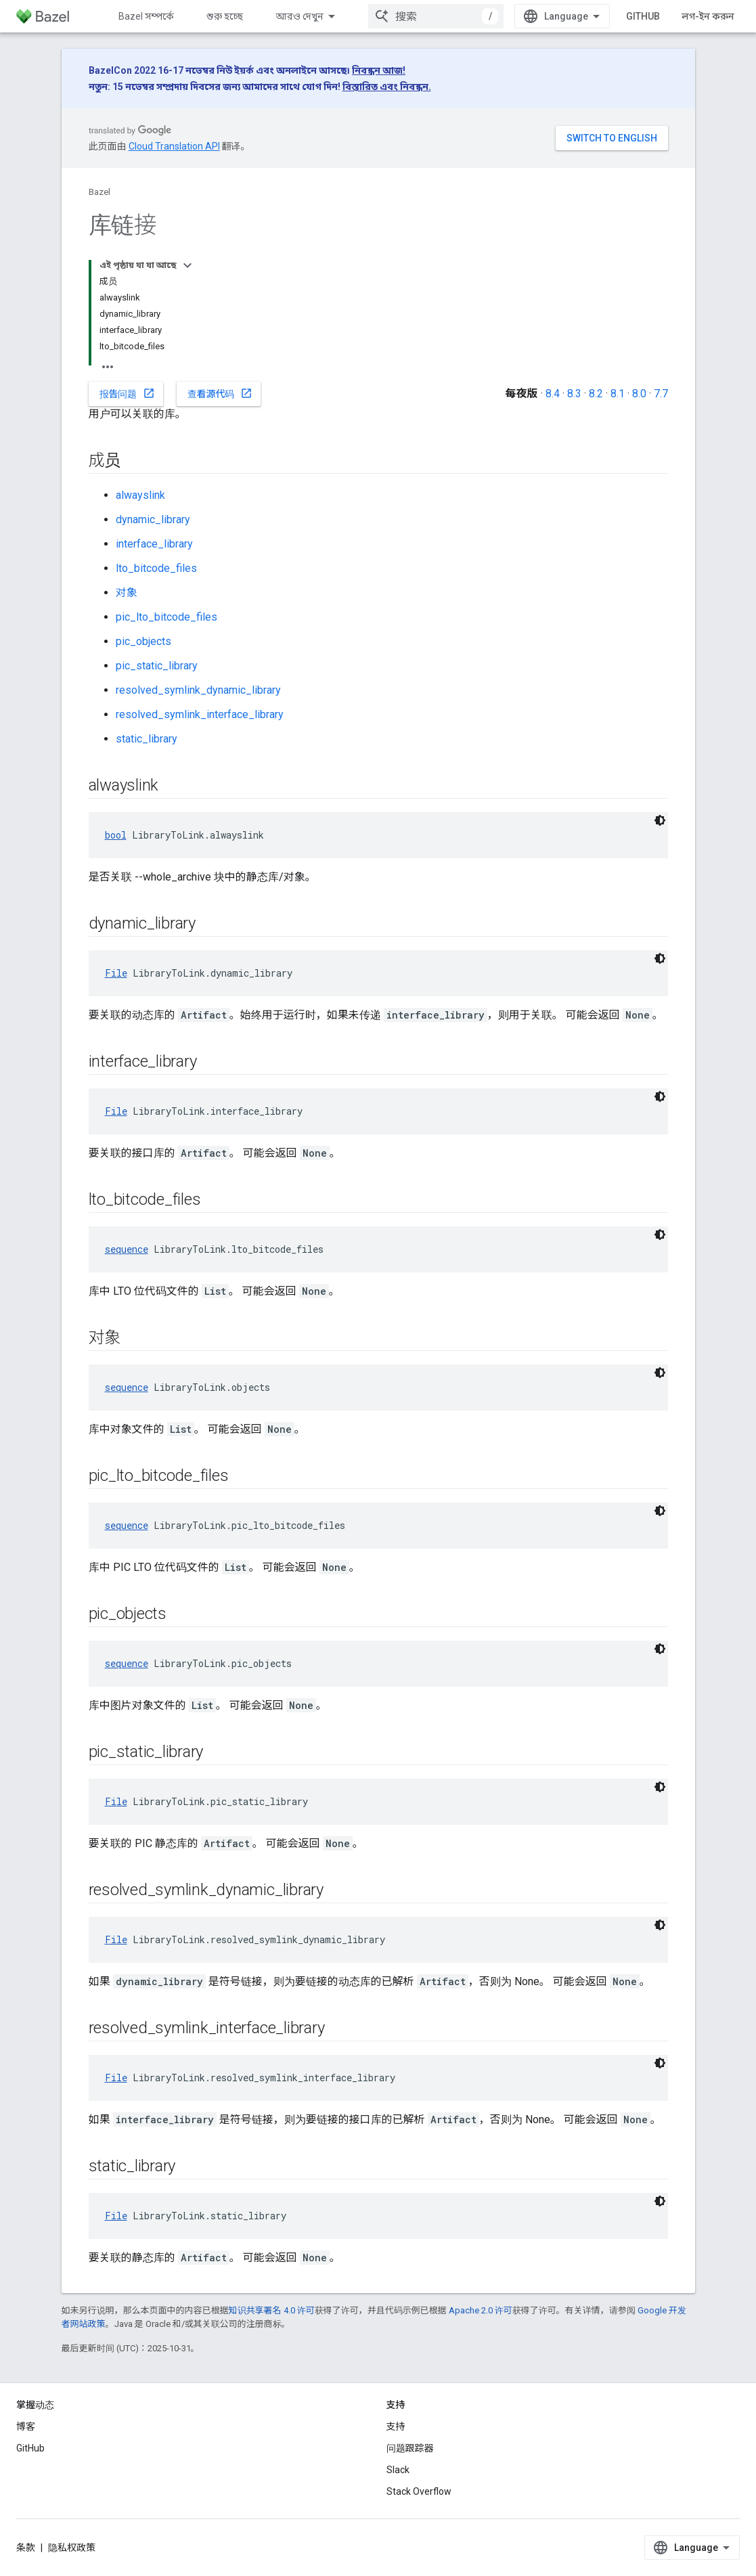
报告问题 (127, 393)
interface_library (154, 543)
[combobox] (436, 16)
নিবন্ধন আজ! (378, 70)
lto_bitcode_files (156, 568)
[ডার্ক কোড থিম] (660, 820)
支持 (395, 2426)
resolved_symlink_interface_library (200, 714)
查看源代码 (219, 393)
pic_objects (143, 641)
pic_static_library (157, 665)
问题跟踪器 (410, 2448)
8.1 (617, 393)
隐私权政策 (71, 2547)
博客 (25, 2426)
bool (116, 834)
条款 (25, 2547)
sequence (126, 1249)
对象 (126, 592)
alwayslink (140, 495)
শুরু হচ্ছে (224, 16)
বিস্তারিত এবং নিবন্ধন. (386, 86)
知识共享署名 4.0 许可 (272, 2310)
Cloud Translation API (174, 146)
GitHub (643, 16)
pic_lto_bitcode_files (166, 616)
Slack (397, 2469)
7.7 (661, 393)
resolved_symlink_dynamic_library (198, 690)
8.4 (553, 393)
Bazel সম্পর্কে (146, 16)
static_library (146, 738)
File (116, 973)
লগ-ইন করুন (708, 16)
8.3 (574, 393)
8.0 (639, 393)
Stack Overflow (418, 2491)
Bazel (99, 192)
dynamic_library (153, 519)
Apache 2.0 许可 (480, 2310)
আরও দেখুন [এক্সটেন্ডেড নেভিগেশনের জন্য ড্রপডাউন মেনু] (299, 16)
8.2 (596, 393)
